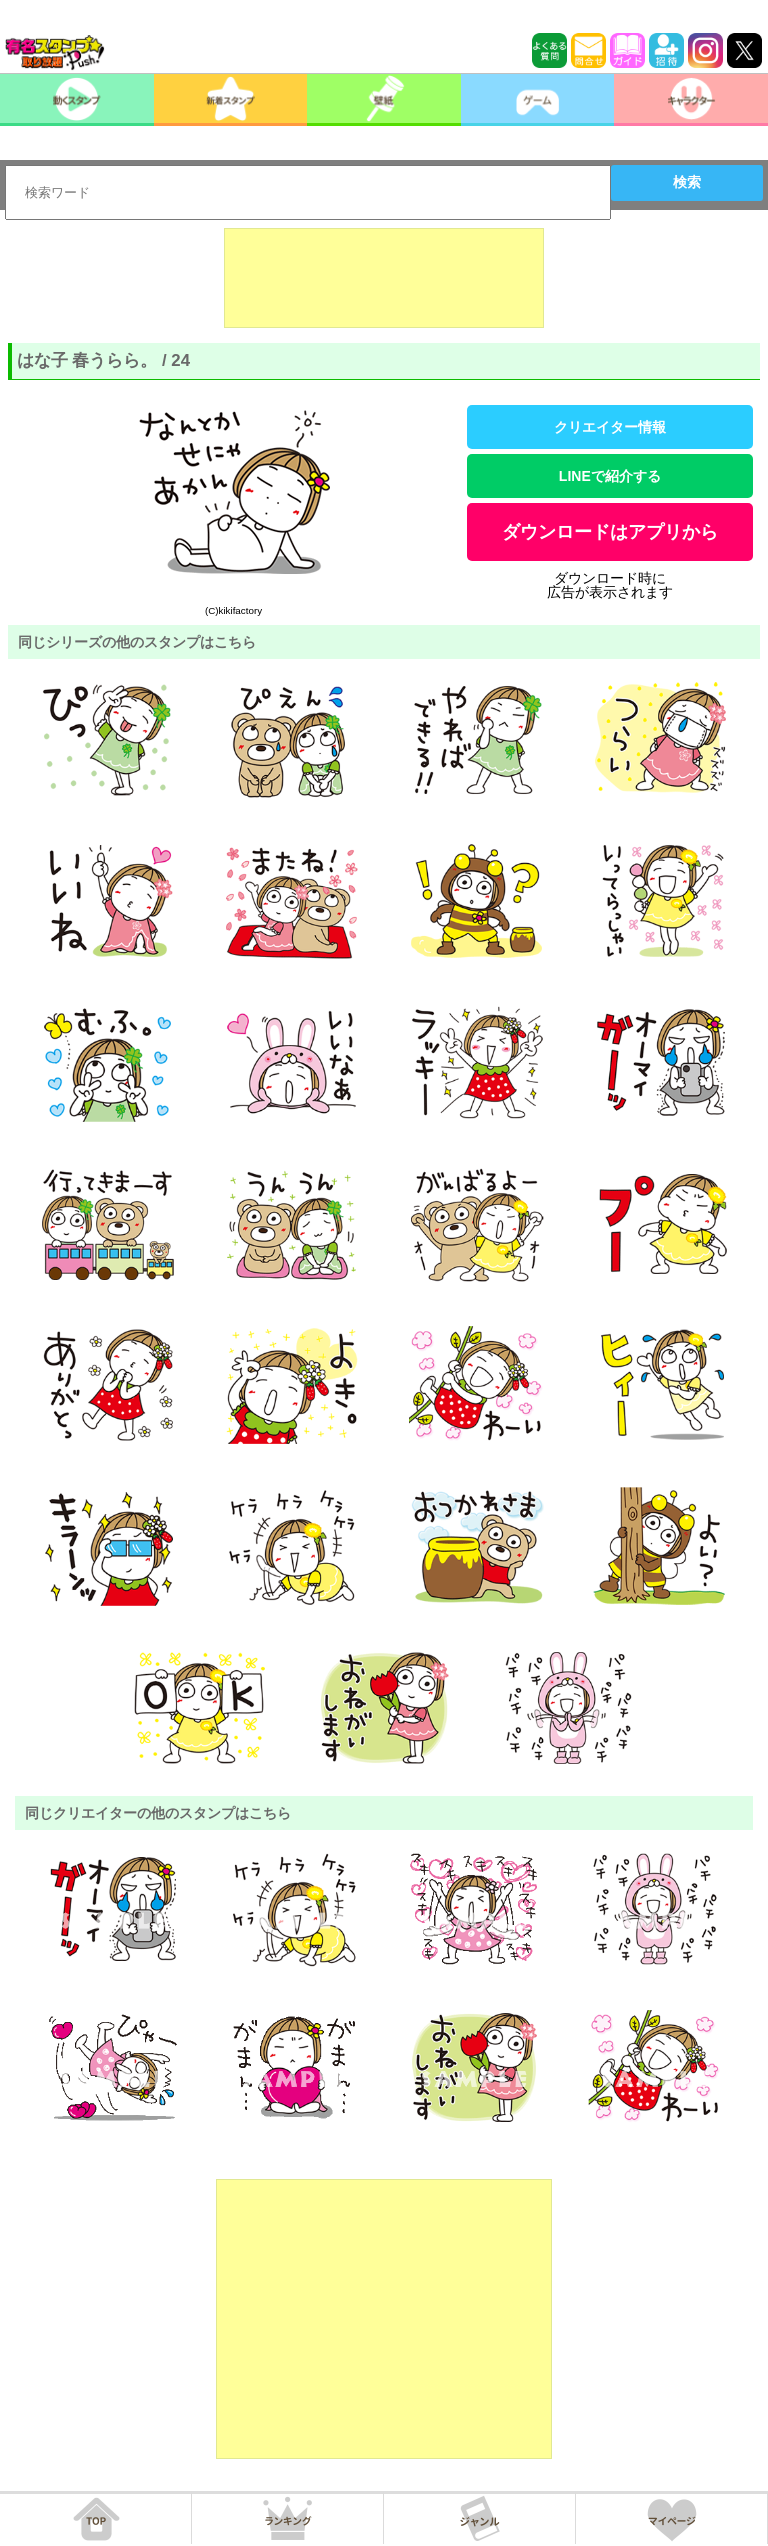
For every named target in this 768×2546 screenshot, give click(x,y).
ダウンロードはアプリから (610, 532)
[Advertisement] (384, 278)
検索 (687, 182)
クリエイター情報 (610, 427)
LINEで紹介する (610, 476)
